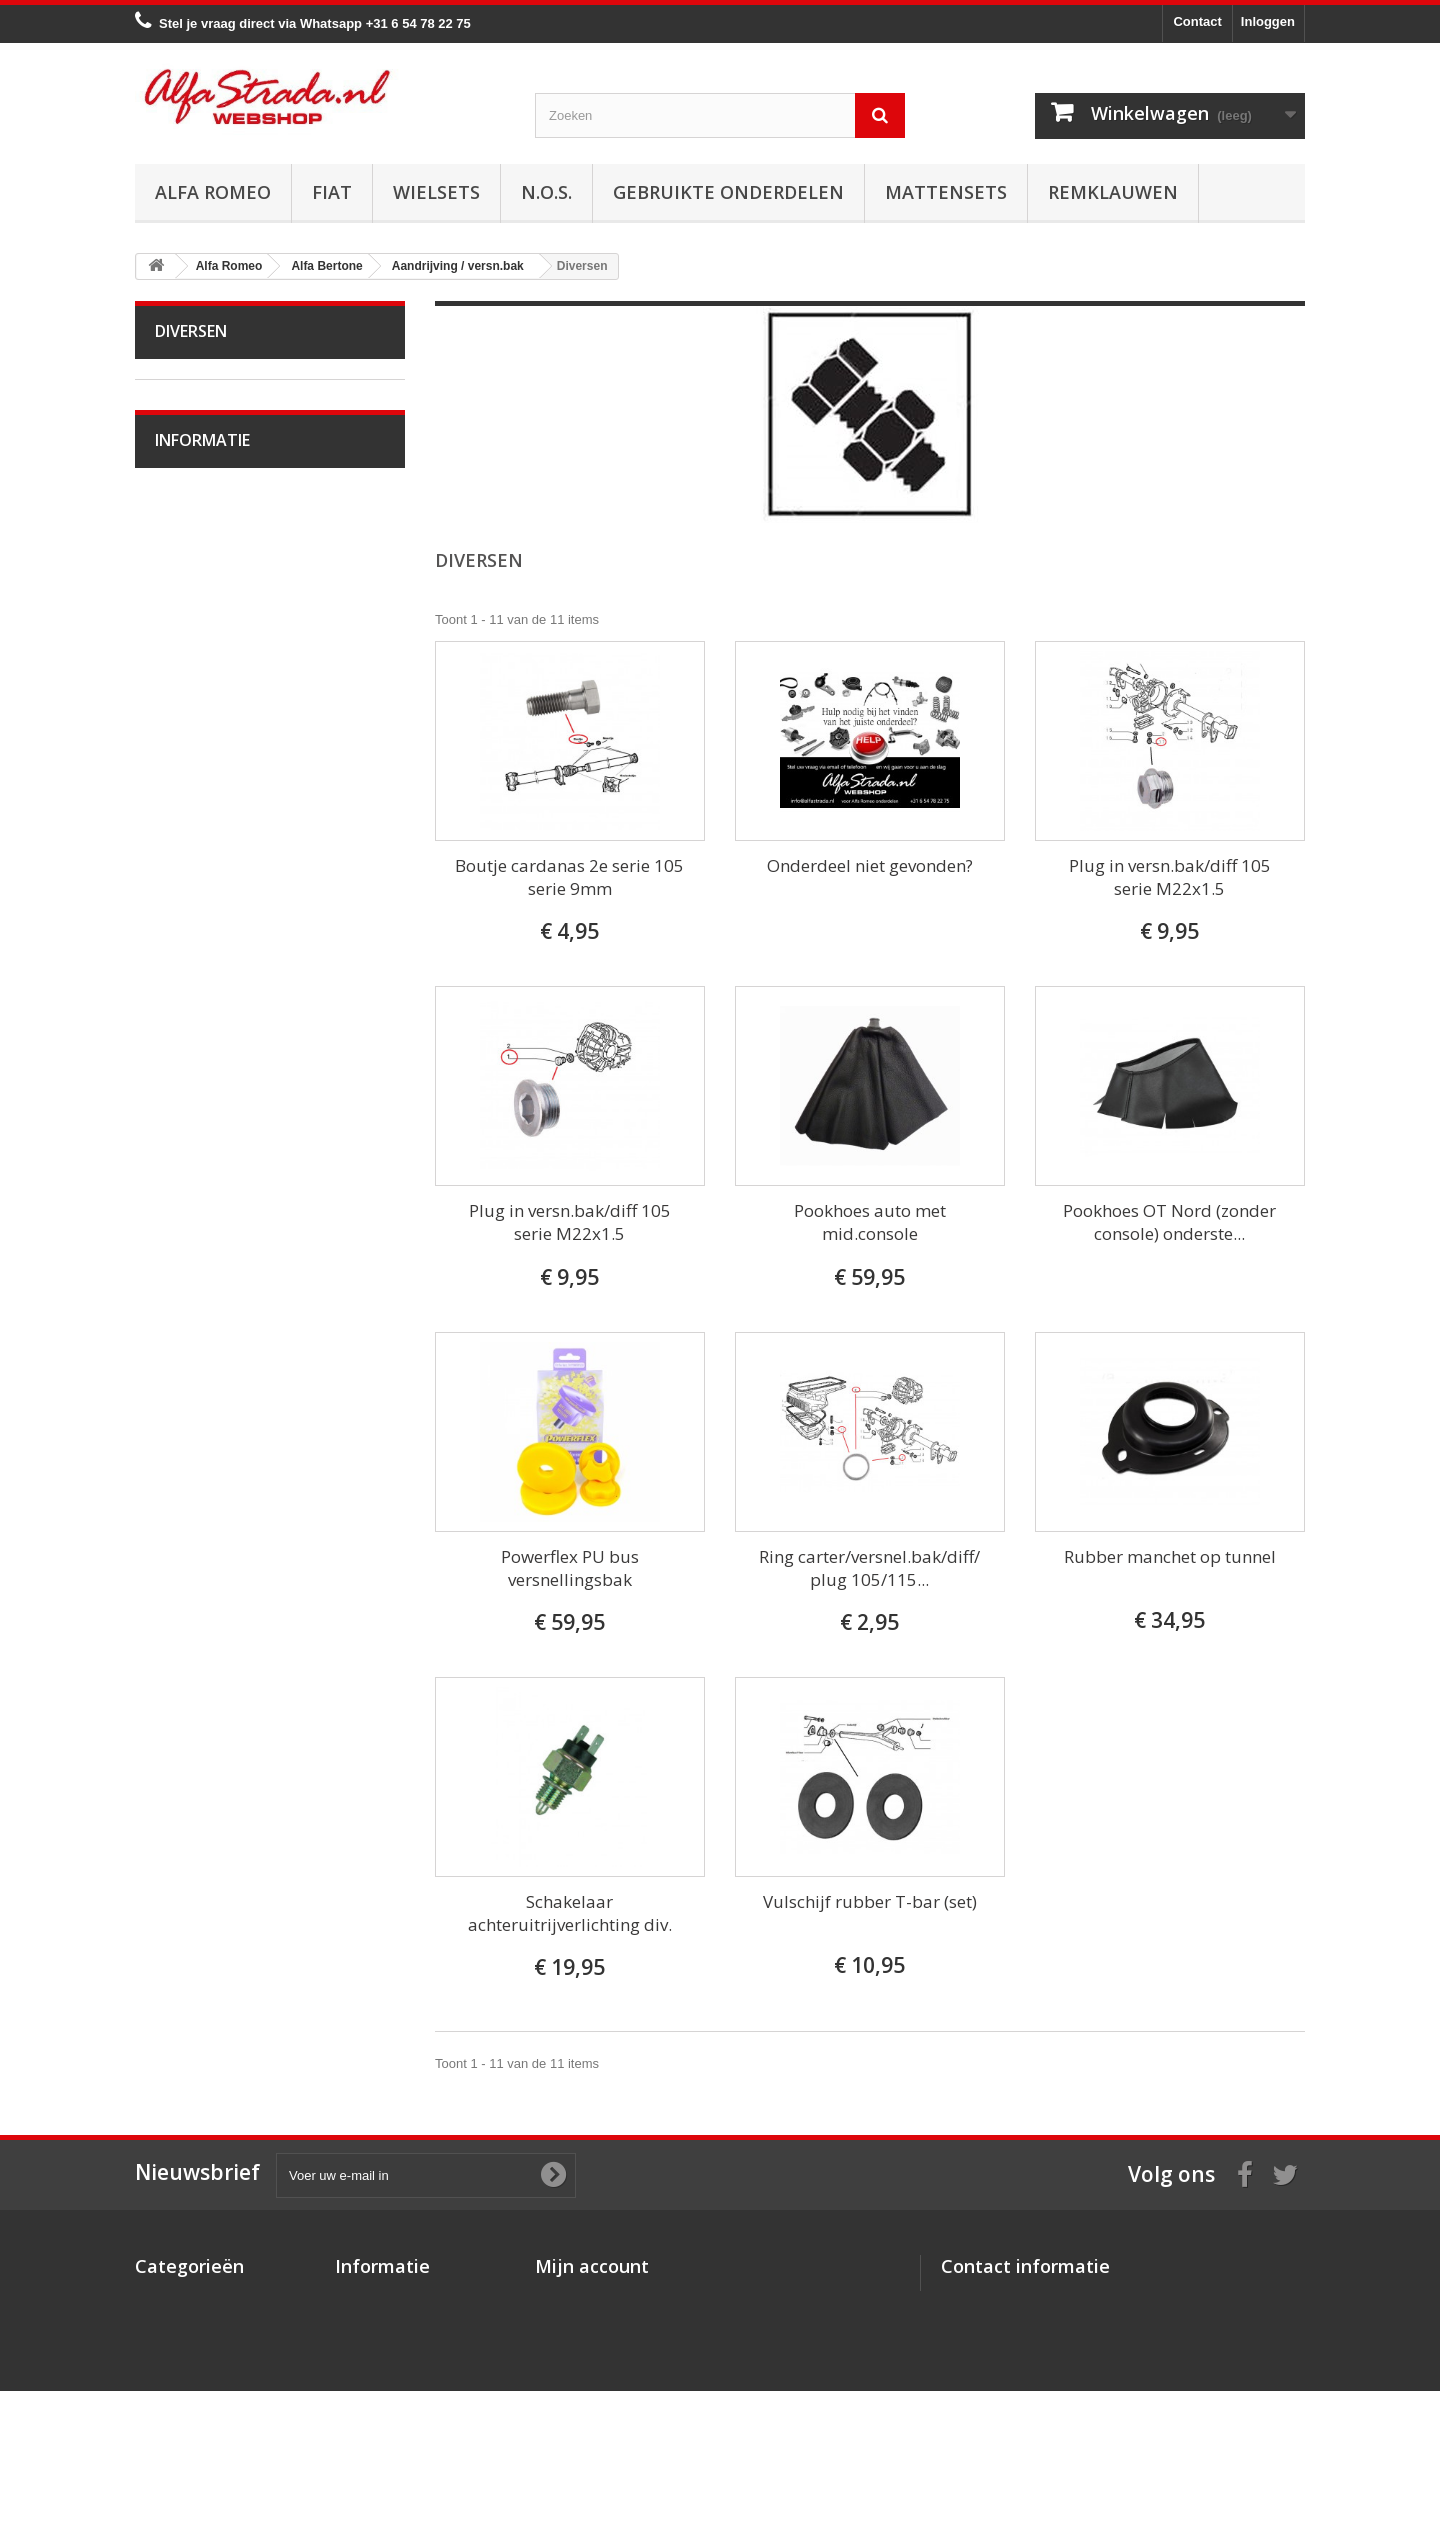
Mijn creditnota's (586, 2324)
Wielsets (436, 192)
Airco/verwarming (219, 921)
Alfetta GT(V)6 (210, 1200)
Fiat (332, 192)
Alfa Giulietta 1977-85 (231, 1231)
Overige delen (209, 1107)
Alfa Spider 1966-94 (226, 1169)
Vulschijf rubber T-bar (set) (870, 1901)
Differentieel (203, 766)
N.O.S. (546, 192)
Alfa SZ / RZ (204, 1696)
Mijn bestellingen (587, 2298)
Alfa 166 (192, 1603)
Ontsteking (200, 487)
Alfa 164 (192, 1572)
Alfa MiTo (195, 1293)
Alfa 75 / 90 (201, 1355)
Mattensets (946, 192)
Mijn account (592, 2266)
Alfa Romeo (213, 192)
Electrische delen (218, 952)
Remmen (195, 828)
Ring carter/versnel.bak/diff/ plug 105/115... (869, 1568)
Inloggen (1268, 21)
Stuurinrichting (210, 859)
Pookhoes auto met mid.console (870, 1222)
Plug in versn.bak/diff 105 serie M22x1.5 (1170, 877)
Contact (1197, 21)
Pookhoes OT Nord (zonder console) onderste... (1169, 1222)
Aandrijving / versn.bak (234, 642)
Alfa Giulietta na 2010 (231, 1262)
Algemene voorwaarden (238, 1917)
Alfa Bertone (204, 425)
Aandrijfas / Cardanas (231, 673)
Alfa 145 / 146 (209, 1386)
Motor (185, 456)
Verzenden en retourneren (245, 1947)
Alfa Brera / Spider (222, 1541)
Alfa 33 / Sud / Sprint (228, 1324)
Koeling (190, 549)
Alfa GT (191, 1634)
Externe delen (209, 704)
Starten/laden (207, 518)
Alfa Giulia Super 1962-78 (243, 1138)
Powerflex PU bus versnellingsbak (570, 1568)
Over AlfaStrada (215, 1857)
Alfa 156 (192, 1479)
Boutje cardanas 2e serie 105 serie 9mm (569, 877)
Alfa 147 (192, 1417)
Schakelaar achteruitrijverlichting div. (570, 1913)
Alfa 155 (192, 1448)
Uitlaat (187, 580)
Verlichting (199, 983)
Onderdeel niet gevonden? (870, 865)
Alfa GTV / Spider (219, 1665)
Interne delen (207, 735)
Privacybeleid (377, 2402)
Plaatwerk (197, 1014)
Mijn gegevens (580, 2376)
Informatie (202, 1804)
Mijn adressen (578, 2350)
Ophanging (200, 890)
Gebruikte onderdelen (728, 192)
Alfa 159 (192, 1510)
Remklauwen (1113, 192)
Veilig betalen (208, 1887)
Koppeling (197, 611)
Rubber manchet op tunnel (1170, 1556)
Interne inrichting (217, 1045)
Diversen (194, 797)
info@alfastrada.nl (1073, 2378)
